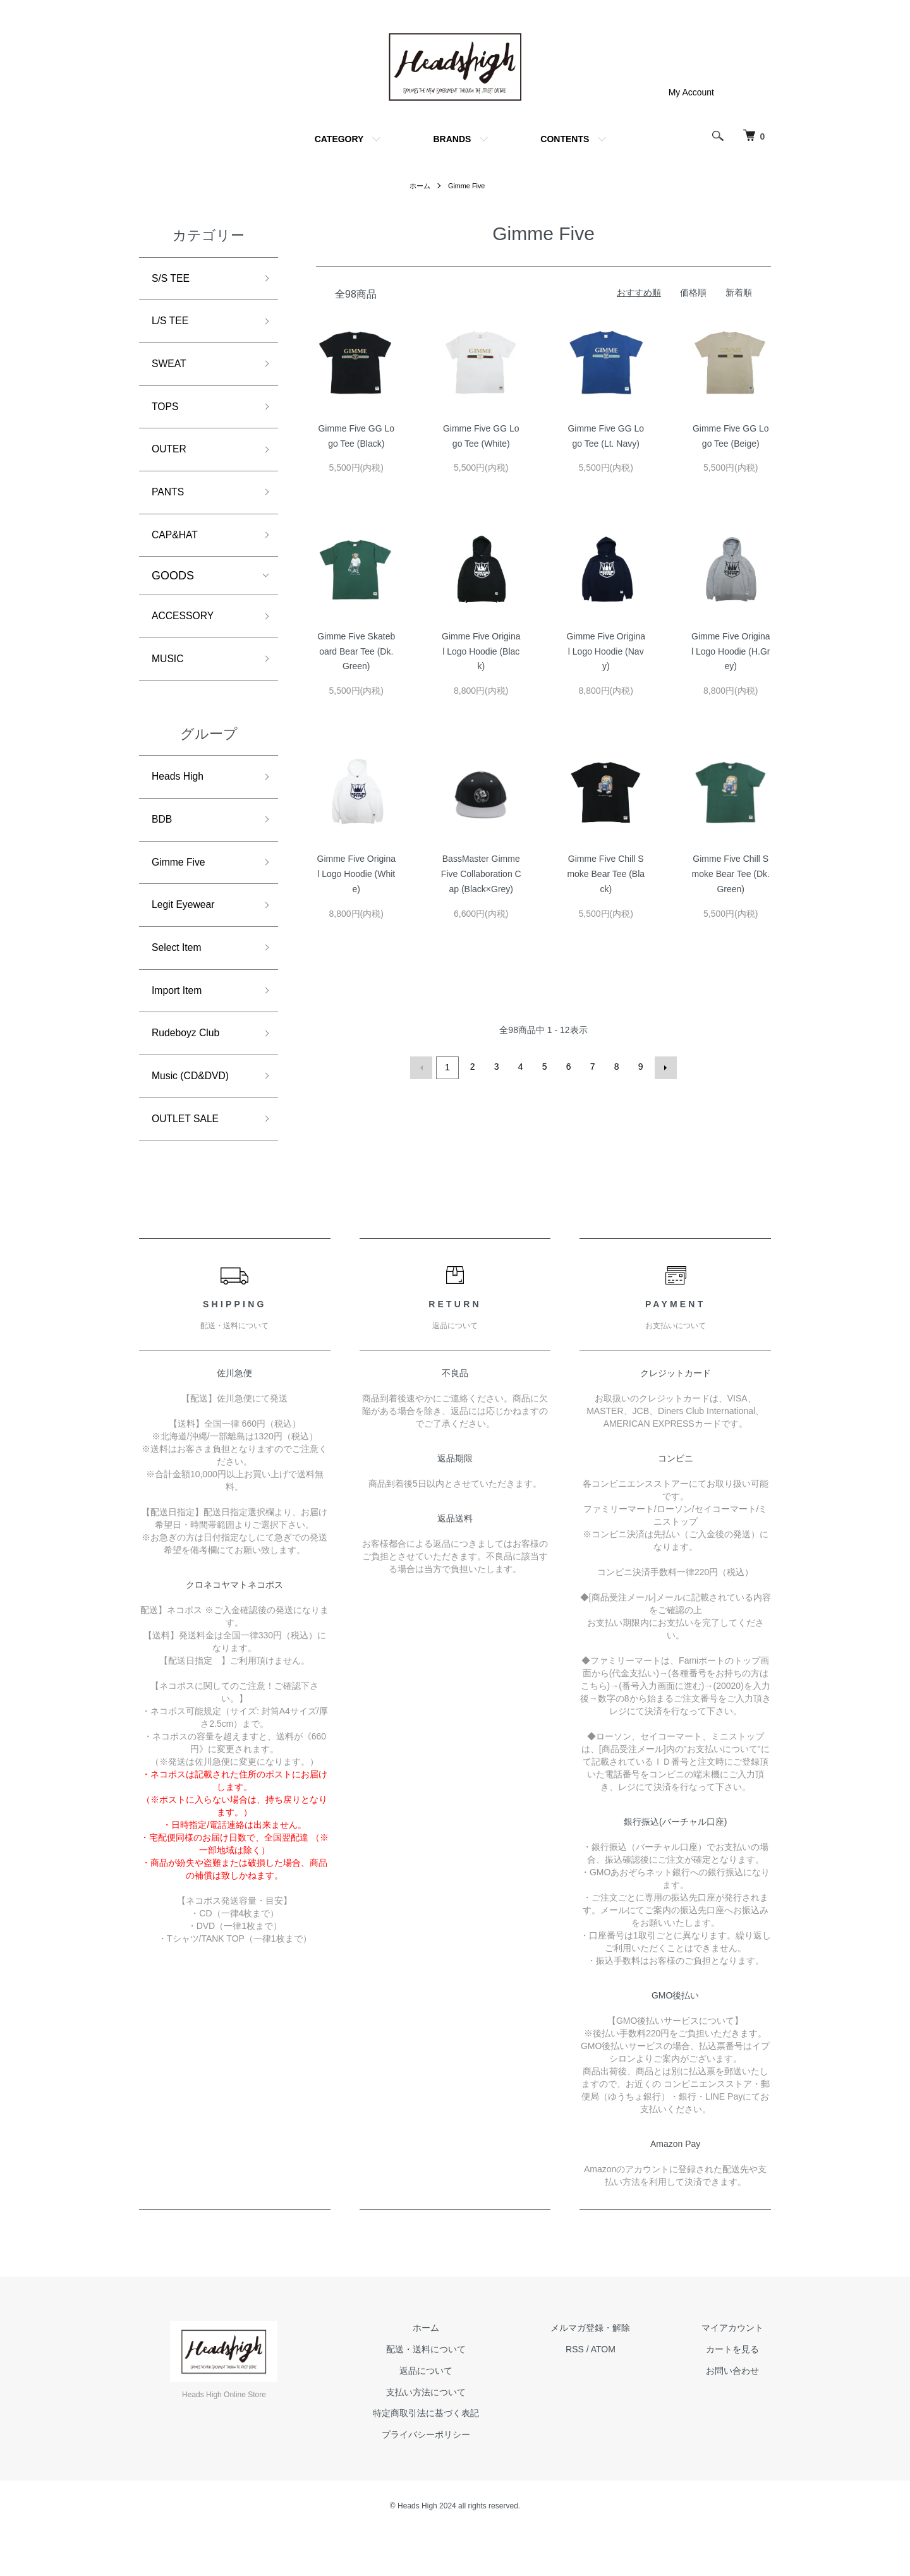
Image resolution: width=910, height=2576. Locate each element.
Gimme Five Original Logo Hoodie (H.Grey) (730, 651)
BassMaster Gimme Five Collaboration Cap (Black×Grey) (481, 874)
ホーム (417, 185)
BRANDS (452, 139)
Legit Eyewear (188, 935)
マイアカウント (740, 2372)
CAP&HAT (178, 551)
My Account (691, 92)
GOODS (173, 593)
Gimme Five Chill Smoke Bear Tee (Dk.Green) (731, 874)
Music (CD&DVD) (196, 1116)
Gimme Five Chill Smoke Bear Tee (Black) (606, 874)
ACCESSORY (187, 635)
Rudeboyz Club (190, 1071)
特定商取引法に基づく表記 (463, 2458)
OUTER (171, 460)
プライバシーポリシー (462, 2479)
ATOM (624, 2393)
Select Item (180, 981)
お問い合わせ (740, 2415)
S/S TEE (173, 280)
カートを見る (740, 2393)
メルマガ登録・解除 (612, 2372)
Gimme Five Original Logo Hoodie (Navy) (606, 651)
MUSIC (170, 680)
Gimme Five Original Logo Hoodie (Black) (481, 651)
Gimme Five (467, 185)
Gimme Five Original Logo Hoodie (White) (356, 874)
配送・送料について (462, 2393)
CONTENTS (564, 139)
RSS (597, 2393)
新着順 (738, 292)
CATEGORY (339, 139)
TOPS (167, 415)
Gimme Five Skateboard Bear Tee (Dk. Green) (356, 651)
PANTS (170, 506)
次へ (663, 1066)
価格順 (693, 292)
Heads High (181, 800)
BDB (163, 845)
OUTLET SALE (190, 1162)
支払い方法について (462, 2436)
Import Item (180, 1026)
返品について (462, 2415)
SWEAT (171, 370)
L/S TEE (173, 324)
